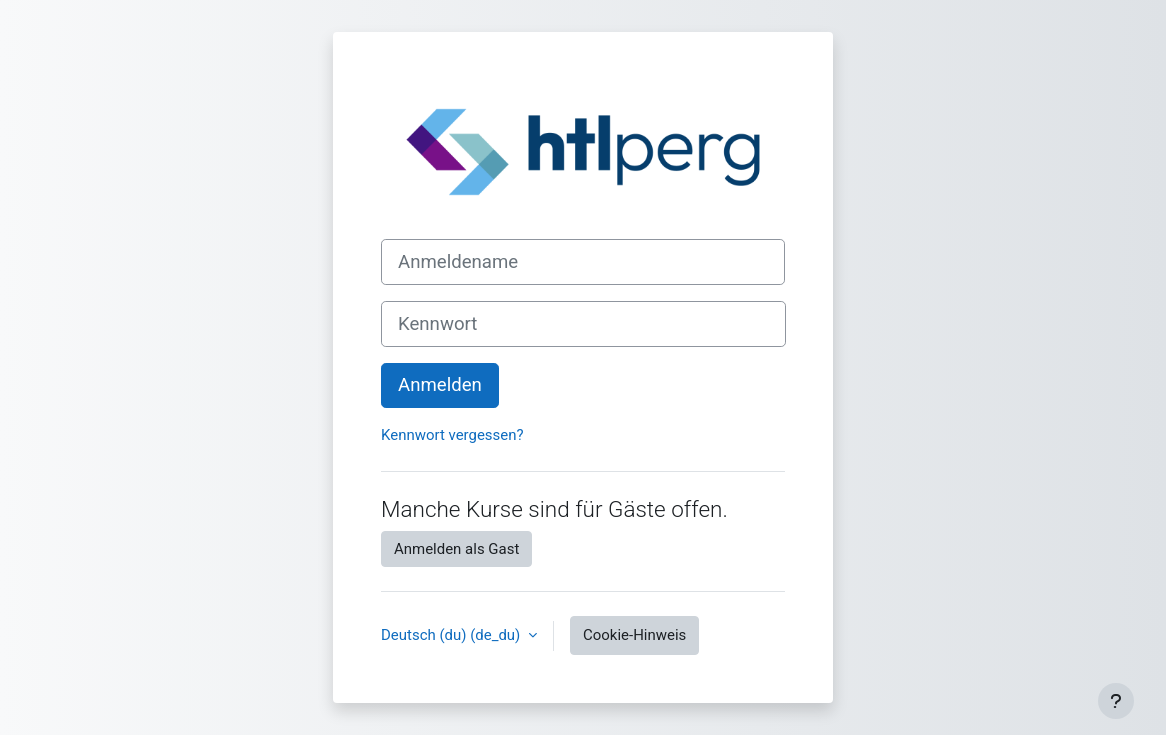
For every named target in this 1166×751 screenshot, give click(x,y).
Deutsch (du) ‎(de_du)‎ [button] (452, 635)
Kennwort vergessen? (452, 435)
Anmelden (440, 385)
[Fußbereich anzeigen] (1116, 701)
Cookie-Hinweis (634, 635)
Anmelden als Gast (456, 549)
